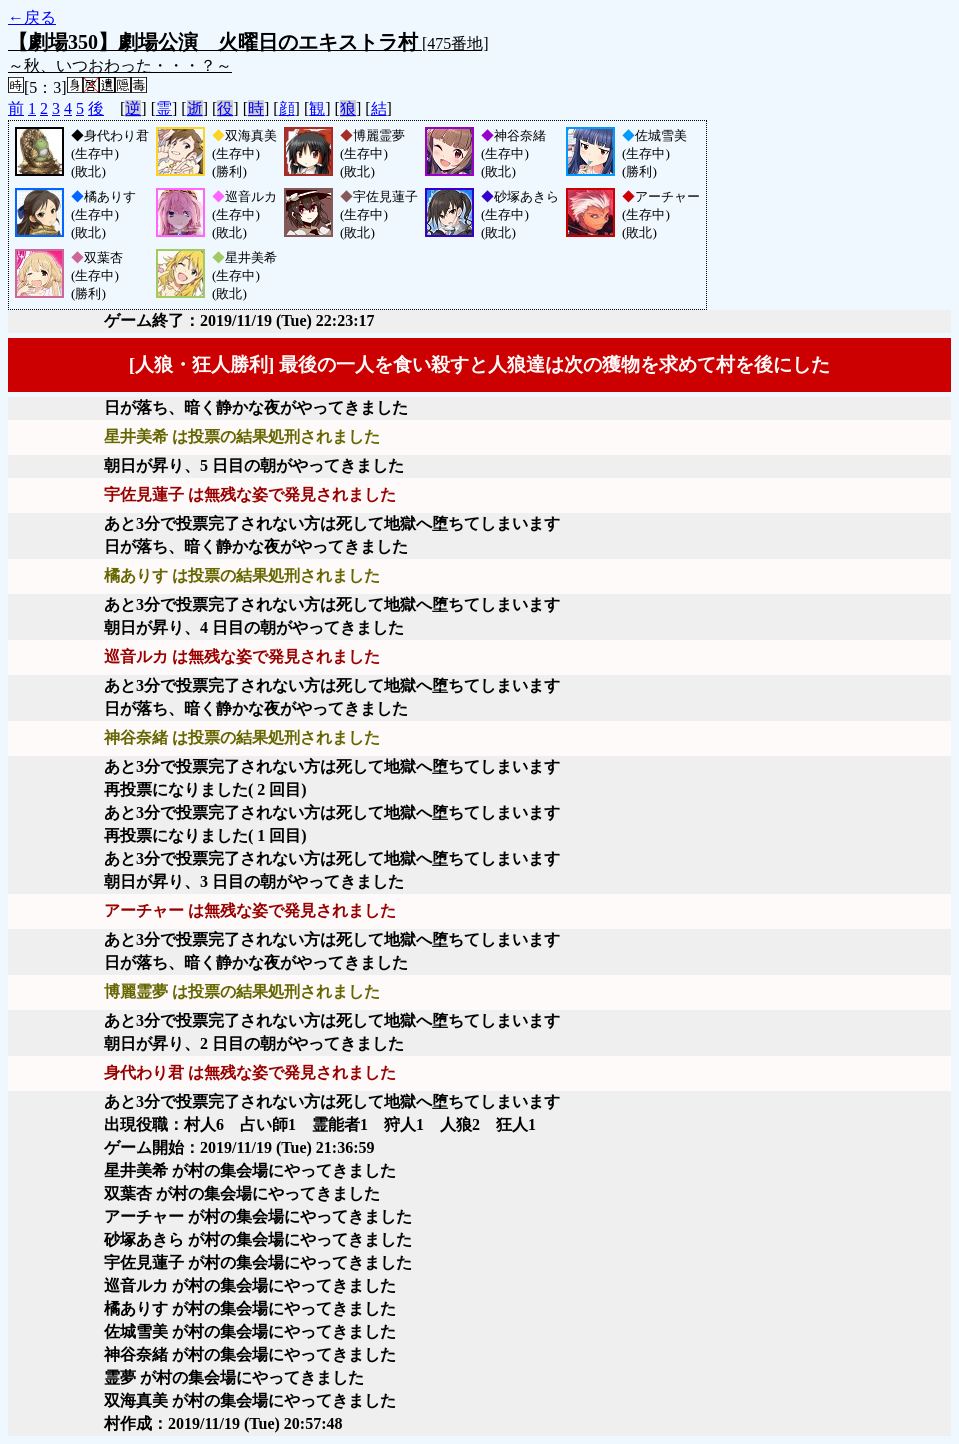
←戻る (32, 17)
